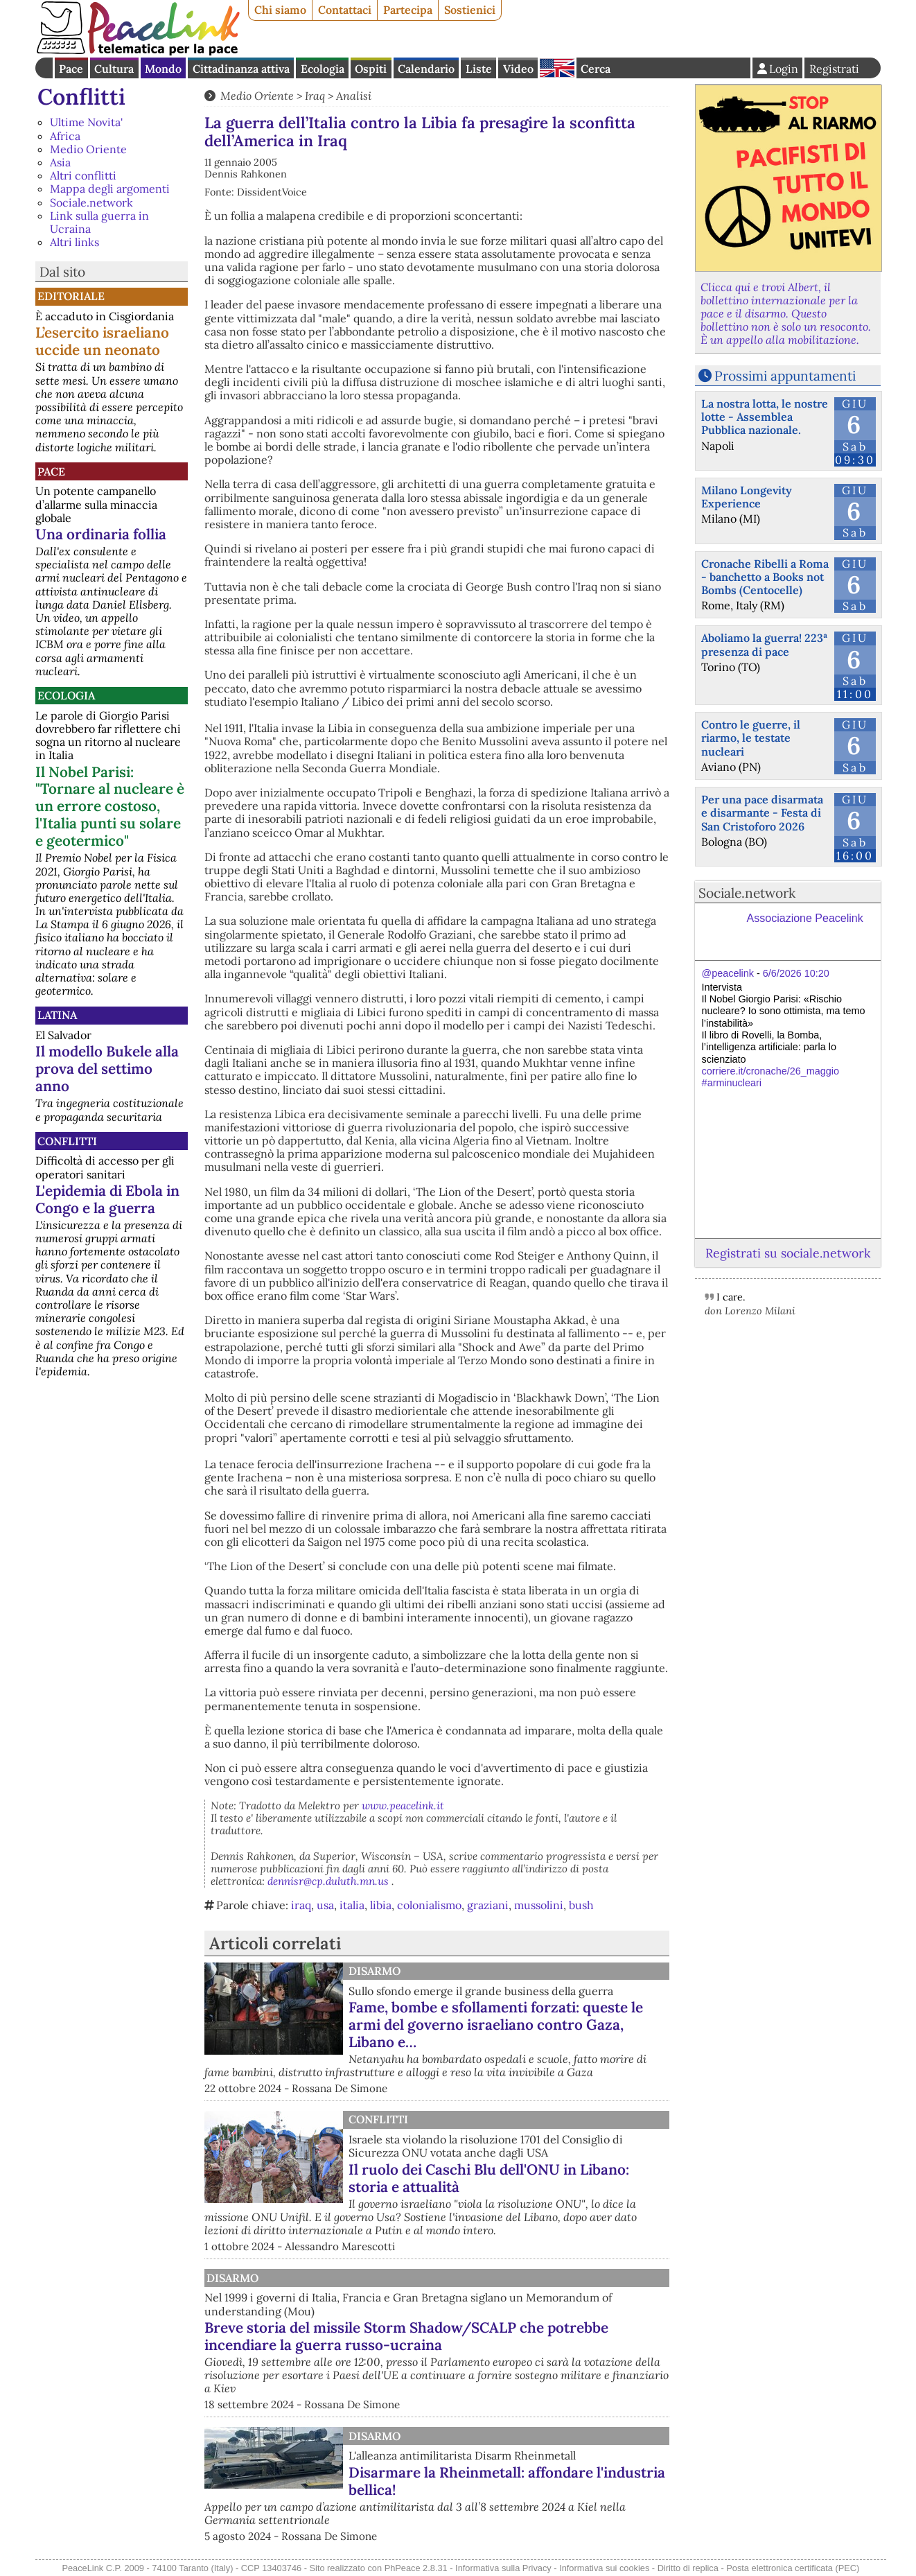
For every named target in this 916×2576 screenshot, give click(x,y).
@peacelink (728, 973)
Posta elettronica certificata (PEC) (792, 2568)
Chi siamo (280, 10)
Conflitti (81, 96)
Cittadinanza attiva (241, 69)
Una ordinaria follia (100, 534)
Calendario (426, 69)
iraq (301, 1905)
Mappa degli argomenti (110, 188)
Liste (479, 69)
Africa (65, 136)
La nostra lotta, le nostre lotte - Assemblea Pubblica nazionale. (764, 417)
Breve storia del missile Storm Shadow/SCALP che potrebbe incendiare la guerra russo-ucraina (406, 2336)
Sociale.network (91, 202)
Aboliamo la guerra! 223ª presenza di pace (764, 644)
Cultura (114, 69)
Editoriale (71, 296)
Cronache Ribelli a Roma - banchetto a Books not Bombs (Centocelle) (765, 577)
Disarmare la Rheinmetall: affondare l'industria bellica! (507, 2481)
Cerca (595, 69)
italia (352, 1905)
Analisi (353, 96)
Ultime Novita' (86, 122)
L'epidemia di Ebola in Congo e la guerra (107, 1199)
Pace (71, 69)
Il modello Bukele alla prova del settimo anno (107, 1068)
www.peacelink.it (403, 1805)
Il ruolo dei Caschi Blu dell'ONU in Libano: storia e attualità (489, 2178)
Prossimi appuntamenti (785, 375)
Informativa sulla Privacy (503, 2568)
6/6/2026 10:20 (796, 973)
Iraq (315, 96)
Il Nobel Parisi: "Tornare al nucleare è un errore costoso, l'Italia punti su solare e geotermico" (109, 807)
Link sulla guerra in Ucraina (99, 222)
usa (325, 1905)
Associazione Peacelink (805, 918)
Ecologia (322, 69)
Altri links (74, 242)
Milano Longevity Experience (746, 496)
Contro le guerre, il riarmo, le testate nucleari (750, 737)
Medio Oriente (88, 149)
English (557, 68)
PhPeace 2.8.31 (416, 2568)
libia (380, 1905)
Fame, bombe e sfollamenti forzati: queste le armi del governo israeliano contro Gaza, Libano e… (496, 2024)
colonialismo (429, 1905)
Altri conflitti (83, 175)
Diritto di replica (688, 2568)
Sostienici (469, 10)
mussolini (538, 1905)
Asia (60, 162)
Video (518, 69)
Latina (57, 1015)
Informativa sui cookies (604, 2568)
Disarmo (374, 1971)
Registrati (834, 69)
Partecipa (407, 10)
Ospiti (371, 69)
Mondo (163, 69)
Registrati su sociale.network (787, 1253)
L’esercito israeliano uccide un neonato (102, 341)
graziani (488, 1905)
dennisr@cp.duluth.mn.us (328, 1881)
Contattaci (344, 10)
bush (581, 1905)
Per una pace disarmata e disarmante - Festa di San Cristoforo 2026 (762, 812)
